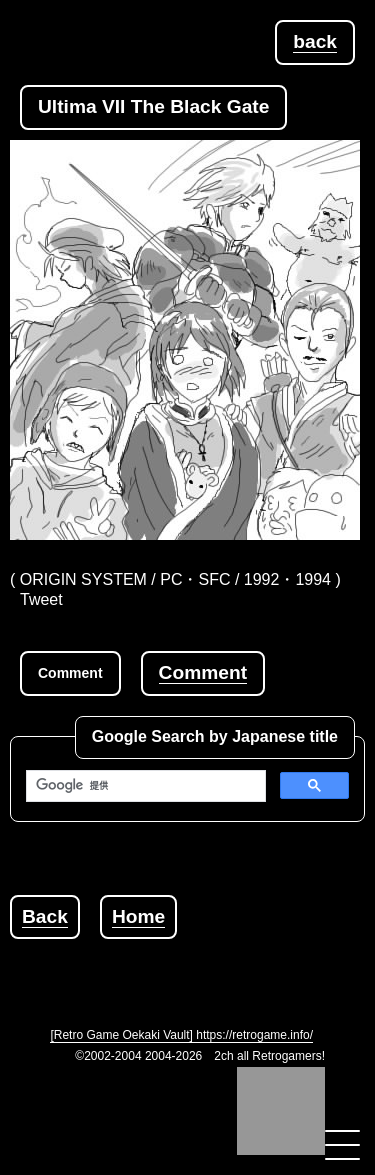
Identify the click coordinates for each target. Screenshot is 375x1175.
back (315, 41)
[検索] (144, 786)
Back (45, 916)
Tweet (41, 599)
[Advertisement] (192, 964)
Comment (203, 672)
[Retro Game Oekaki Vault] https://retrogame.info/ (181, 1035)
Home (138, 916)
